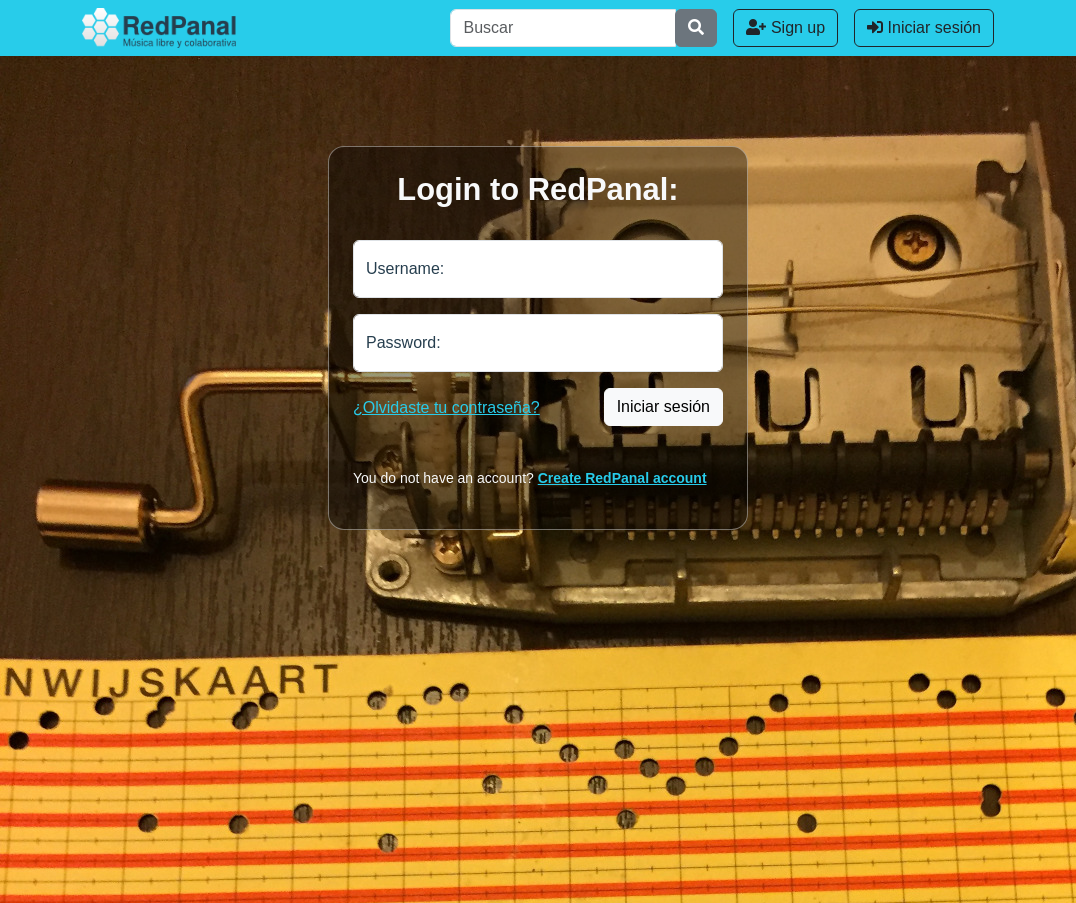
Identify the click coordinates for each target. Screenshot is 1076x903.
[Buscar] (563, 28)
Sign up (785, 27)
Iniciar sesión (924, 27)
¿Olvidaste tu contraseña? (446, 407)
